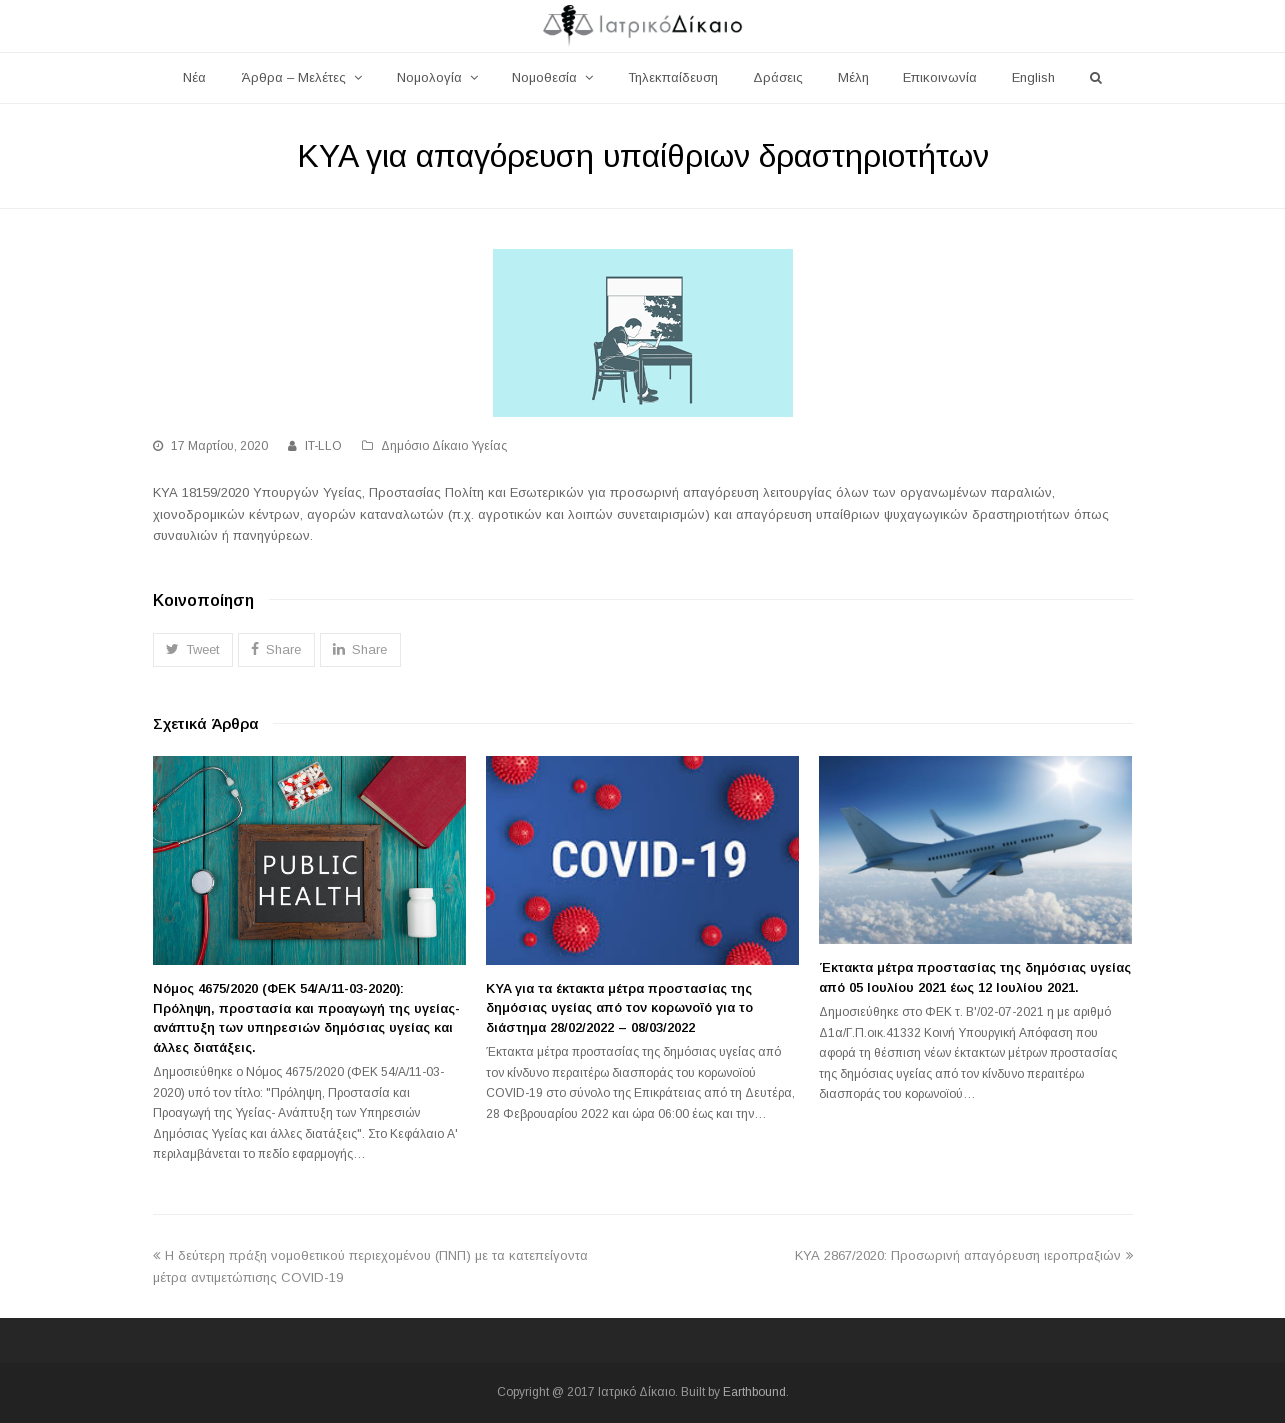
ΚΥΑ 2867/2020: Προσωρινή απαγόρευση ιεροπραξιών (964, 1255)
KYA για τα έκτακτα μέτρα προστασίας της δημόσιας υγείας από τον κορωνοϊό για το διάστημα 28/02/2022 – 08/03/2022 (619, 1008)
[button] (193, 649)
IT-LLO (323, 446)
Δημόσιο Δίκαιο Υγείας (444, 446)
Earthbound (754, 1392)
